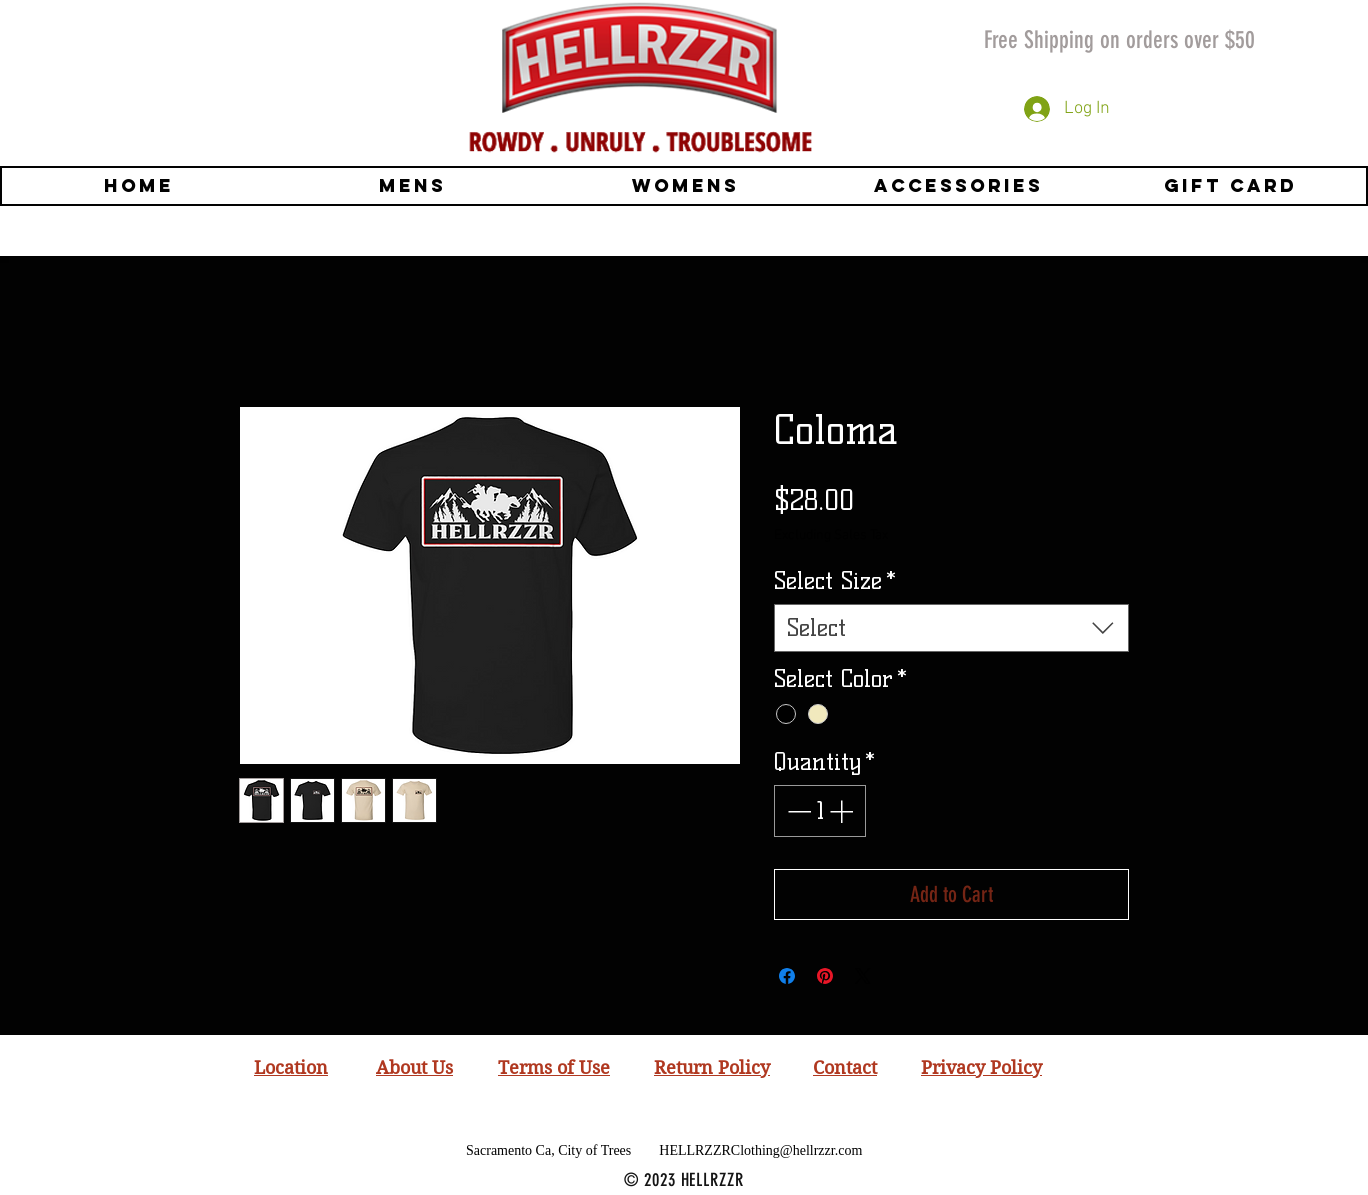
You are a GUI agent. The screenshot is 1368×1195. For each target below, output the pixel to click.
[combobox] (951, 628)
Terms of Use (554, 1067)
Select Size (835, 580)
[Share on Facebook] (787, 976)
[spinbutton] (820, 811)
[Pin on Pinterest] (825, 976)
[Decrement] (797, 811)
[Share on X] (863, 976)
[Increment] (843, 811)
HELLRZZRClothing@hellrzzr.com (760, 1150)
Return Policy (712, 1067)
